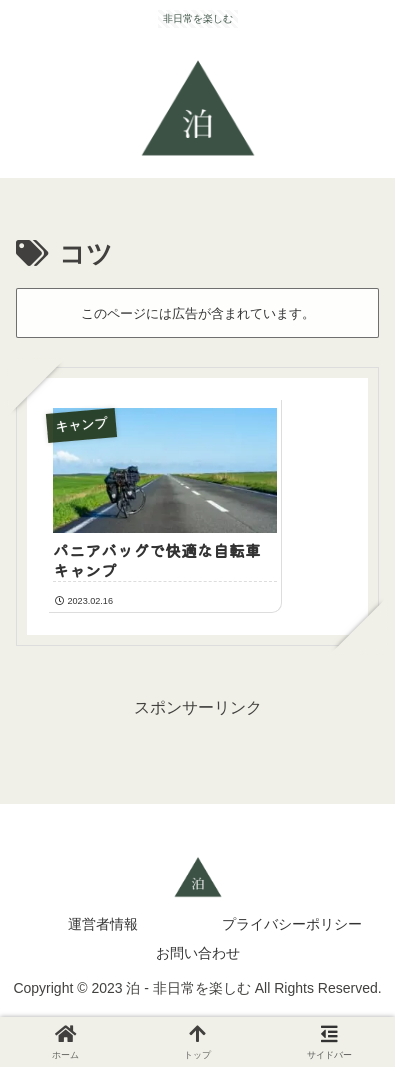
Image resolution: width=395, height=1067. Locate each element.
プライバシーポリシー (292, 924)
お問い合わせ (198, 953)
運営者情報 (103, 924)
